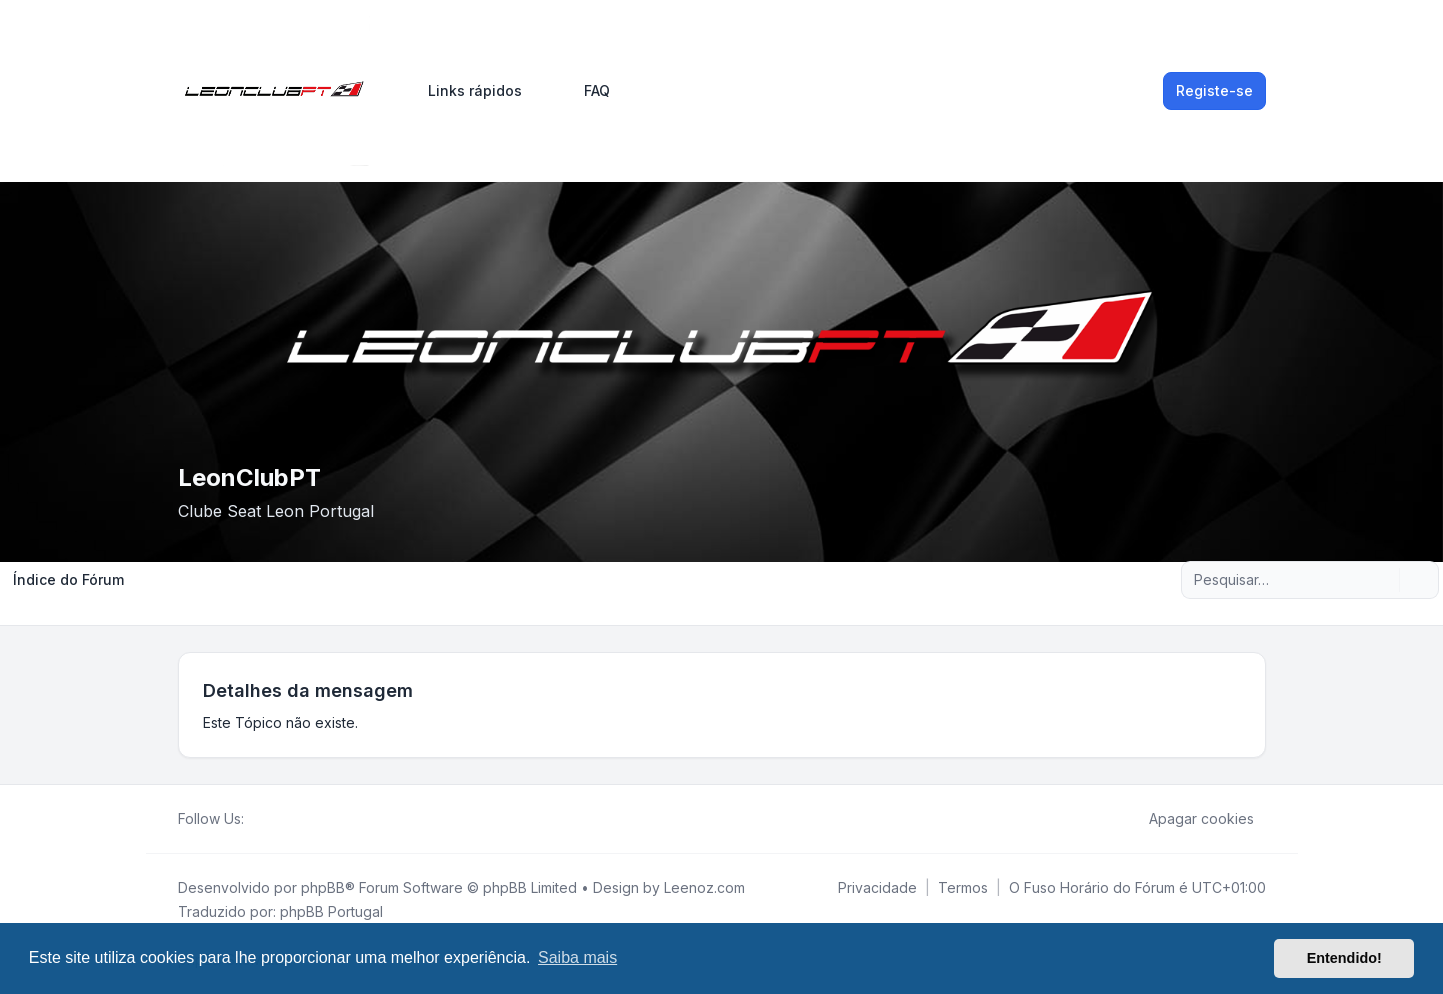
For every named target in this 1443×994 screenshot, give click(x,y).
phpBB (323, 887)
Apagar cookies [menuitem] (1188, 819)
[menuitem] (466, 91)
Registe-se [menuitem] (1214, 90)
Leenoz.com (704, 887)
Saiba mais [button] (577, 957)
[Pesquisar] (1382, 580)
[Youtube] (288, 819)
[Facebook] (256, 819)
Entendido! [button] (1344, 958)
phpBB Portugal (331, 911)
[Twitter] (272, 819)
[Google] (304, 819)
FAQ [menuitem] (584, 91)
